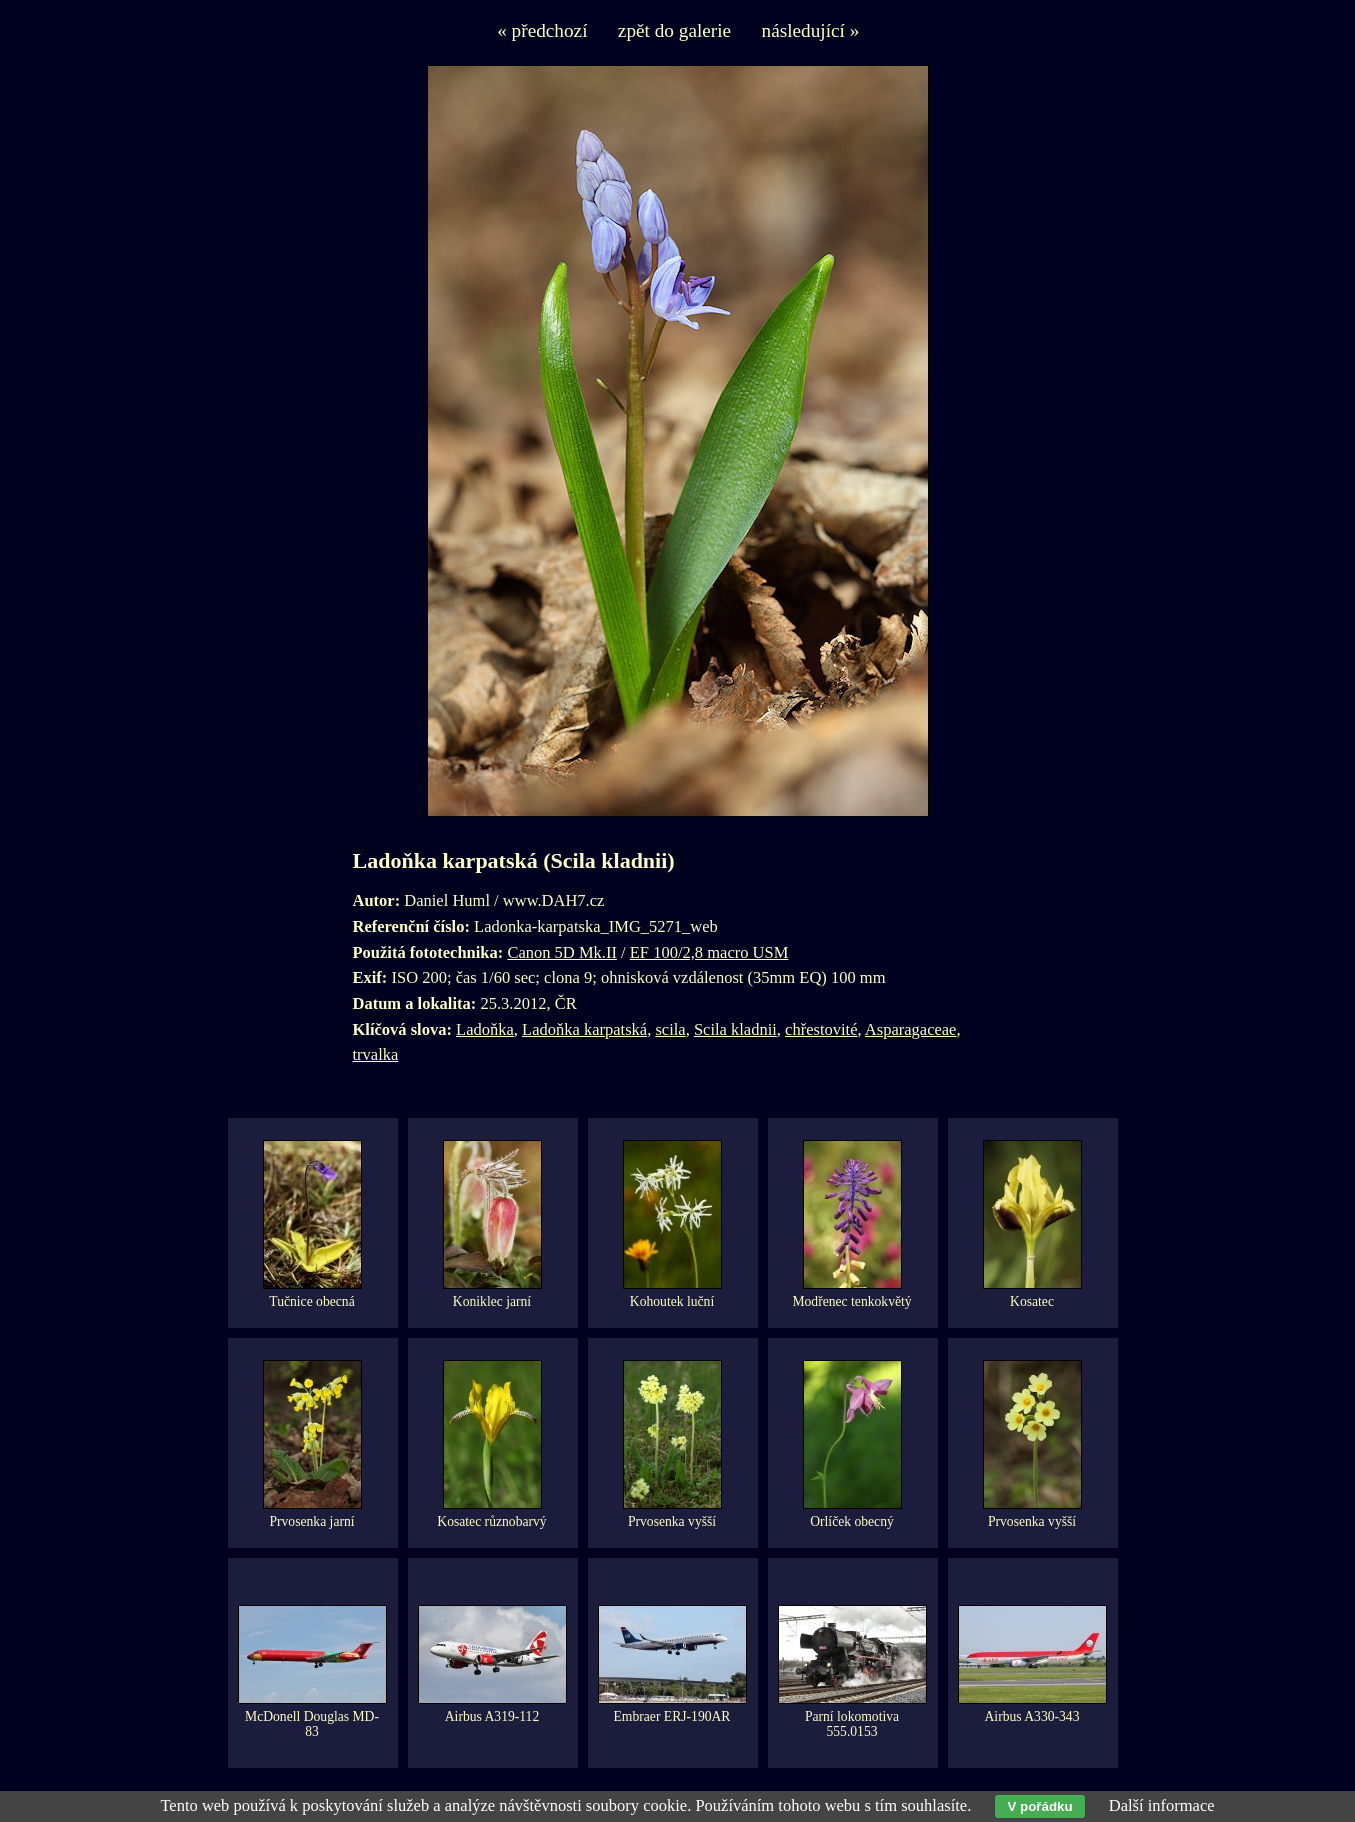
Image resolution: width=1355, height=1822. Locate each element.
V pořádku (1039, 1806)
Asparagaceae (911, 1029)
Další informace (1162, 1805)
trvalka (376, 1054)
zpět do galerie (674, 30)
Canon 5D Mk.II (562, 952)
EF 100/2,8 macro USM (709, 952)
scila (670, 1029)
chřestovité (821, 1029)
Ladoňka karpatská (584, 1029)
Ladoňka (485, 1029)
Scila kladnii (735, 1029)
